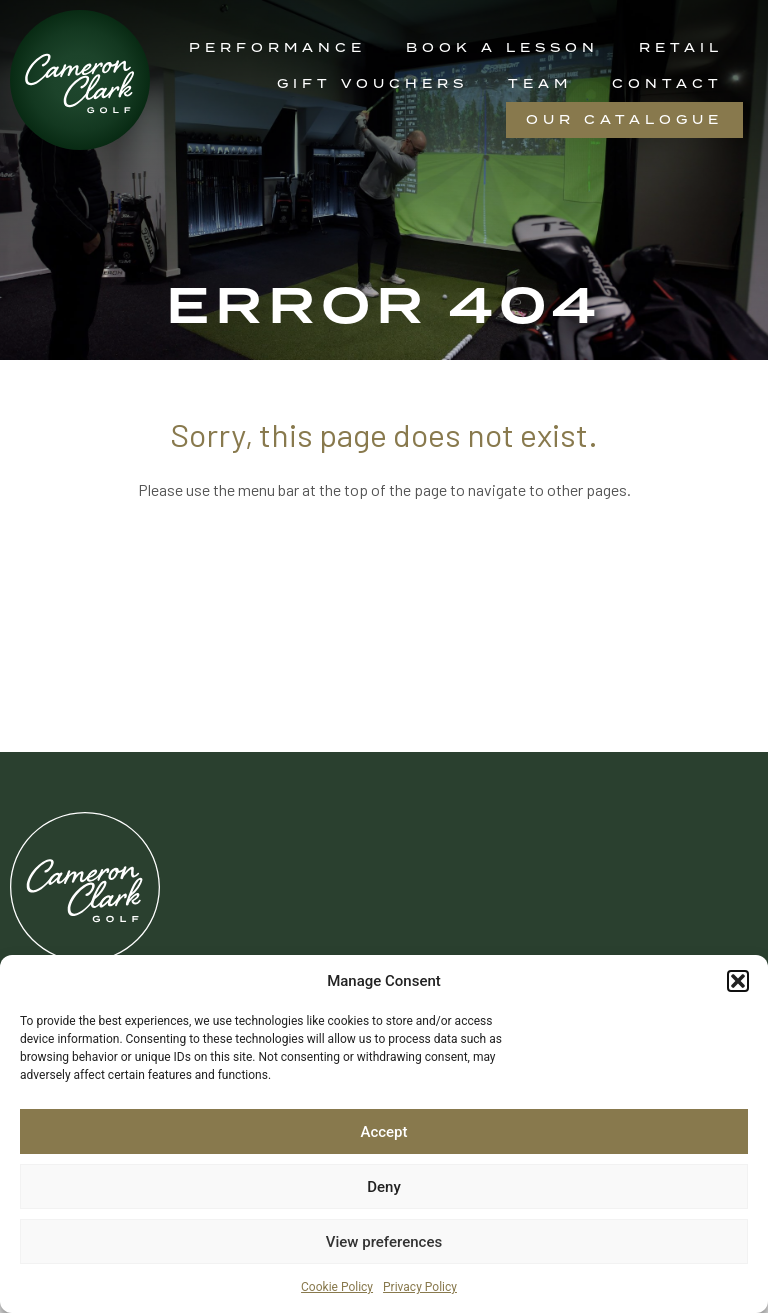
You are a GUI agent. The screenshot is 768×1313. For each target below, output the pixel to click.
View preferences (384, 1242)
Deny (384, 1187)
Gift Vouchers (372, 83)
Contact (667, 83)
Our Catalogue (624, 119)
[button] (738, 981)
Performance (277, 47)
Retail (681, 47)
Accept (383, 1132)
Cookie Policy (337, 1287)
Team (540, 83)
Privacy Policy (420, 1287)
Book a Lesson (502, 47)
